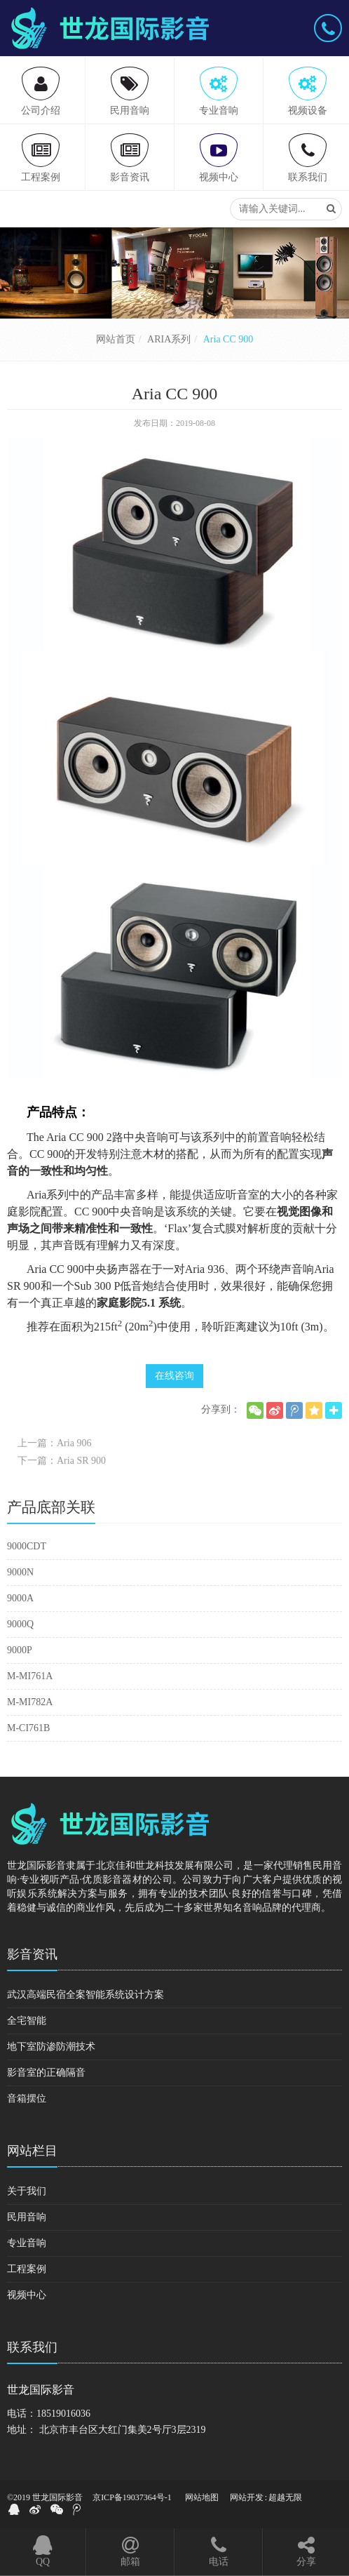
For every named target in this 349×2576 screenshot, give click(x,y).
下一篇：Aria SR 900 (62, 1460)
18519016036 (63, 2413)
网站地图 (202, 2497)
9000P (19, 1650)
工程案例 (26, 2269)
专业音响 (26, 2243)
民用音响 (26, 2217)
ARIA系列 (169, 339)
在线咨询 (174, 1375)
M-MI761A (30, 1676)
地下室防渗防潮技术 (51, 2046)
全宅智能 (26, 2020)
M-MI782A (30, 1702)
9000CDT (26, 1546)
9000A (20, 1598)
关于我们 (26, 2191)
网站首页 (115, 339)
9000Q (20, 1624)
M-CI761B (28, 1728)
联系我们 (32, 2347)
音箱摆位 (26, 2098)
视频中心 (26, 2295)
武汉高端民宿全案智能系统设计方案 (85, 1994)
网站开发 (247, 2497)
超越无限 (285, 2497)
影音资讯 (32, 1954)
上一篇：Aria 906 (54, 1443)
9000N (20, 1572)
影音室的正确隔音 (46, 2072)
